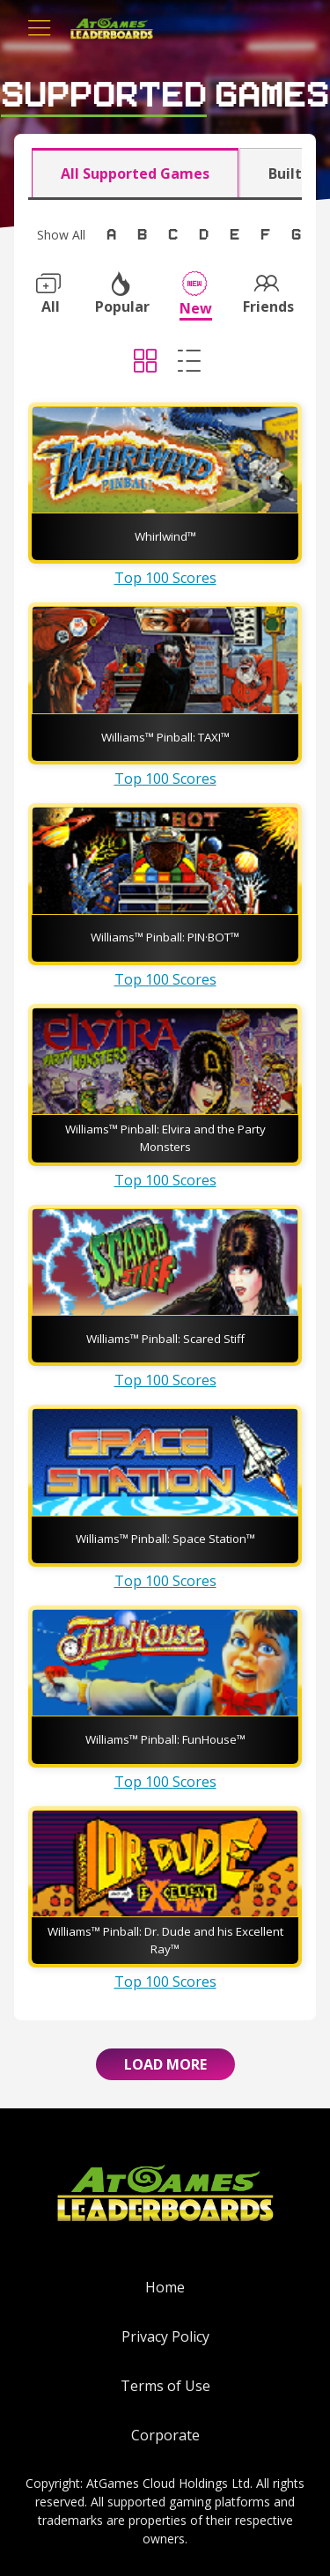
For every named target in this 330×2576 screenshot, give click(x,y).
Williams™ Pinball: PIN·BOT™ (165, 937)
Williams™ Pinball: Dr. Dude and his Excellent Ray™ (165, 1940)
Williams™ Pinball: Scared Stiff (165, 1339)
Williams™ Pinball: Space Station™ (165, 1538)
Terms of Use (165, 2385)
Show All (61, 234)
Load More (165, 2064)
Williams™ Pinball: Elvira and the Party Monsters (165, 1138)
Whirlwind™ (165, 536)
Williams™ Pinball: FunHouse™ (165, 1739)
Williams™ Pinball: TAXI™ (165, 737)
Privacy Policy (165, 2336)
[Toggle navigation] (39, 28)
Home (165, 2287)
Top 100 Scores (165, 577)
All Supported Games (135, 173)
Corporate (165, 2435)
